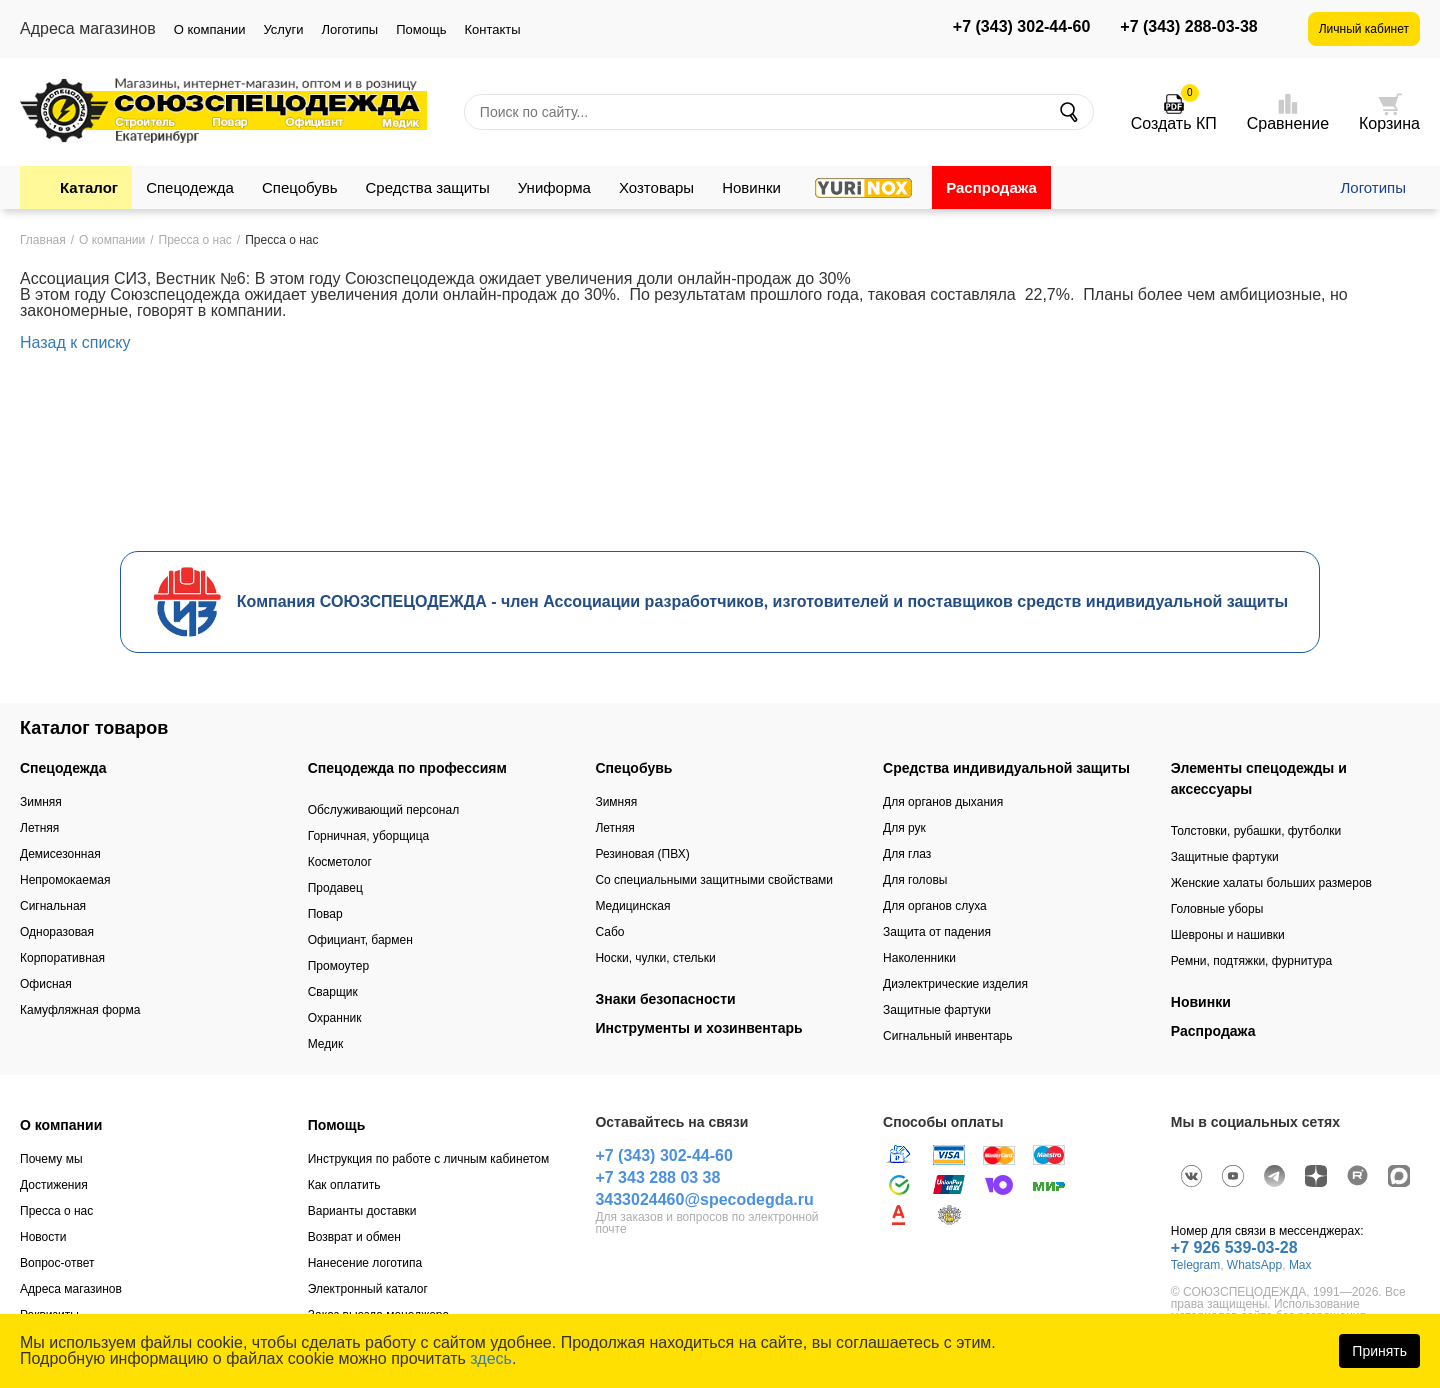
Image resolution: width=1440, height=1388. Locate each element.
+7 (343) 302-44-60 (1021, 27)
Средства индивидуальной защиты (1006, 768)
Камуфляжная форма (80, 1010)
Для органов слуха (935, 906)
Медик (326, 1044)
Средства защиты (428, 187)
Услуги (283, 29)
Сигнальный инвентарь (947, 1036)
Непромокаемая (65, 880)
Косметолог (340, 862)
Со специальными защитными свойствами (714, 880)
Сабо (609, 932)
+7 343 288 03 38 (657, 1177)
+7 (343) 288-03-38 (1188, 27)
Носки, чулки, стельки (655, 958)
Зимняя (41, 802)
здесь (491, 1358)
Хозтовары (656, 187)
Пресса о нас (56, 1211)
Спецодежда (190, 187)
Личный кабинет (1364, 29)
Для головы (915, 880)
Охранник (335, 1018)
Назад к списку (75, 342)
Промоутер (338, 966)
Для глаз (907, 854)
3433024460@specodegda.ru (704, 1199)
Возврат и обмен (354, 1237)
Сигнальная (53, 906)
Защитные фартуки (937, 1010)
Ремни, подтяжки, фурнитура (1251, 961)
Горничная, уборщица (369, 836)
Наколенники (919, 958)
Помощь (421, 29)
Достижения (54, 1185)
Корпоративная (62, 958)
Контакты (492, 29)
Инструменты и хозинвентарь (698, 1028)
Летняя (39, 828)
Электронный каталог (368, 1289)
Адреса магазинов (71, 1289)
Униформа (554, 187)
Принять (1379, 1351)
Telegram (1195, 1265)
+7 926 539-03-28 (1234, 1247)
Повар (325, 914)
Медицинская (632, 906)
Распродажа (991, 187)
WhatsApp (1254, 1265)
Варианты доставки (362, 1211)
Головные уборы (1217, 909)
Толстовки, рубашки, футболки (1256, 831)
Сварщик (333, 992)
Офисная (46, 984)
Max (1300, 1265)
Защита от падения (937, 932)
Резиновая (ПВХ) (642, 854)
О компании (210, 29)
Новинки (751, 187)
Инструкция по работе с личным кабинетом (429, 1159)
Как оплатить (344, 1185)
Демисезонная (60, 854)
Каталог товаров (94, 728)
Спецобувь (300, 187)
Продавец (335, 888)
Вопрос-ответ (57, 1263)
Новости (43, 1237)
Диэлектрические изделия (955, 984)
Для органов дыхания (943, 802)
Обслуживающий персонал (383, 810)
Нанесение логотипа (365, 1263)
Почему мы (51, 1159)
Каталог (89, 187)
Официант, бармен (360, 940)
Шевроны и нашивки (1228, 935)
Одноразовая (57, 932)
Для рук (904, 828)
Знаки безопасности (665, 999)
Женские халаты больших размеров (1271, 883)
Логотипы (349, 29)
